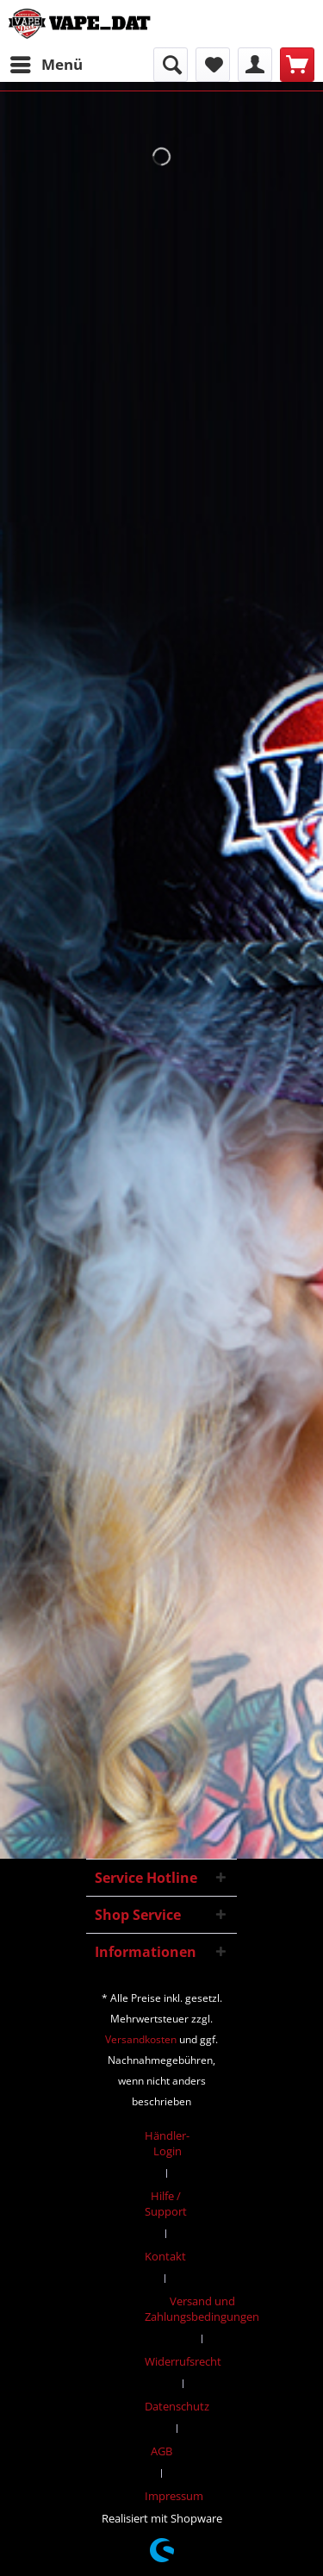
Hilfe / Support (166, 2203)
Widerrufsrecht (183, 2361)
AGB (161, 2451)
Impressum (174, 2496)
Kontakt (165, 2256)
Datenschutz (177, 2406)
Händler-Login (167, 2143)
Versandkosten (141, 2039)
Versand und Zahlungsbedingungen (202, 2308)
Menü (46, 62)
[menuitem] (45, 64)
